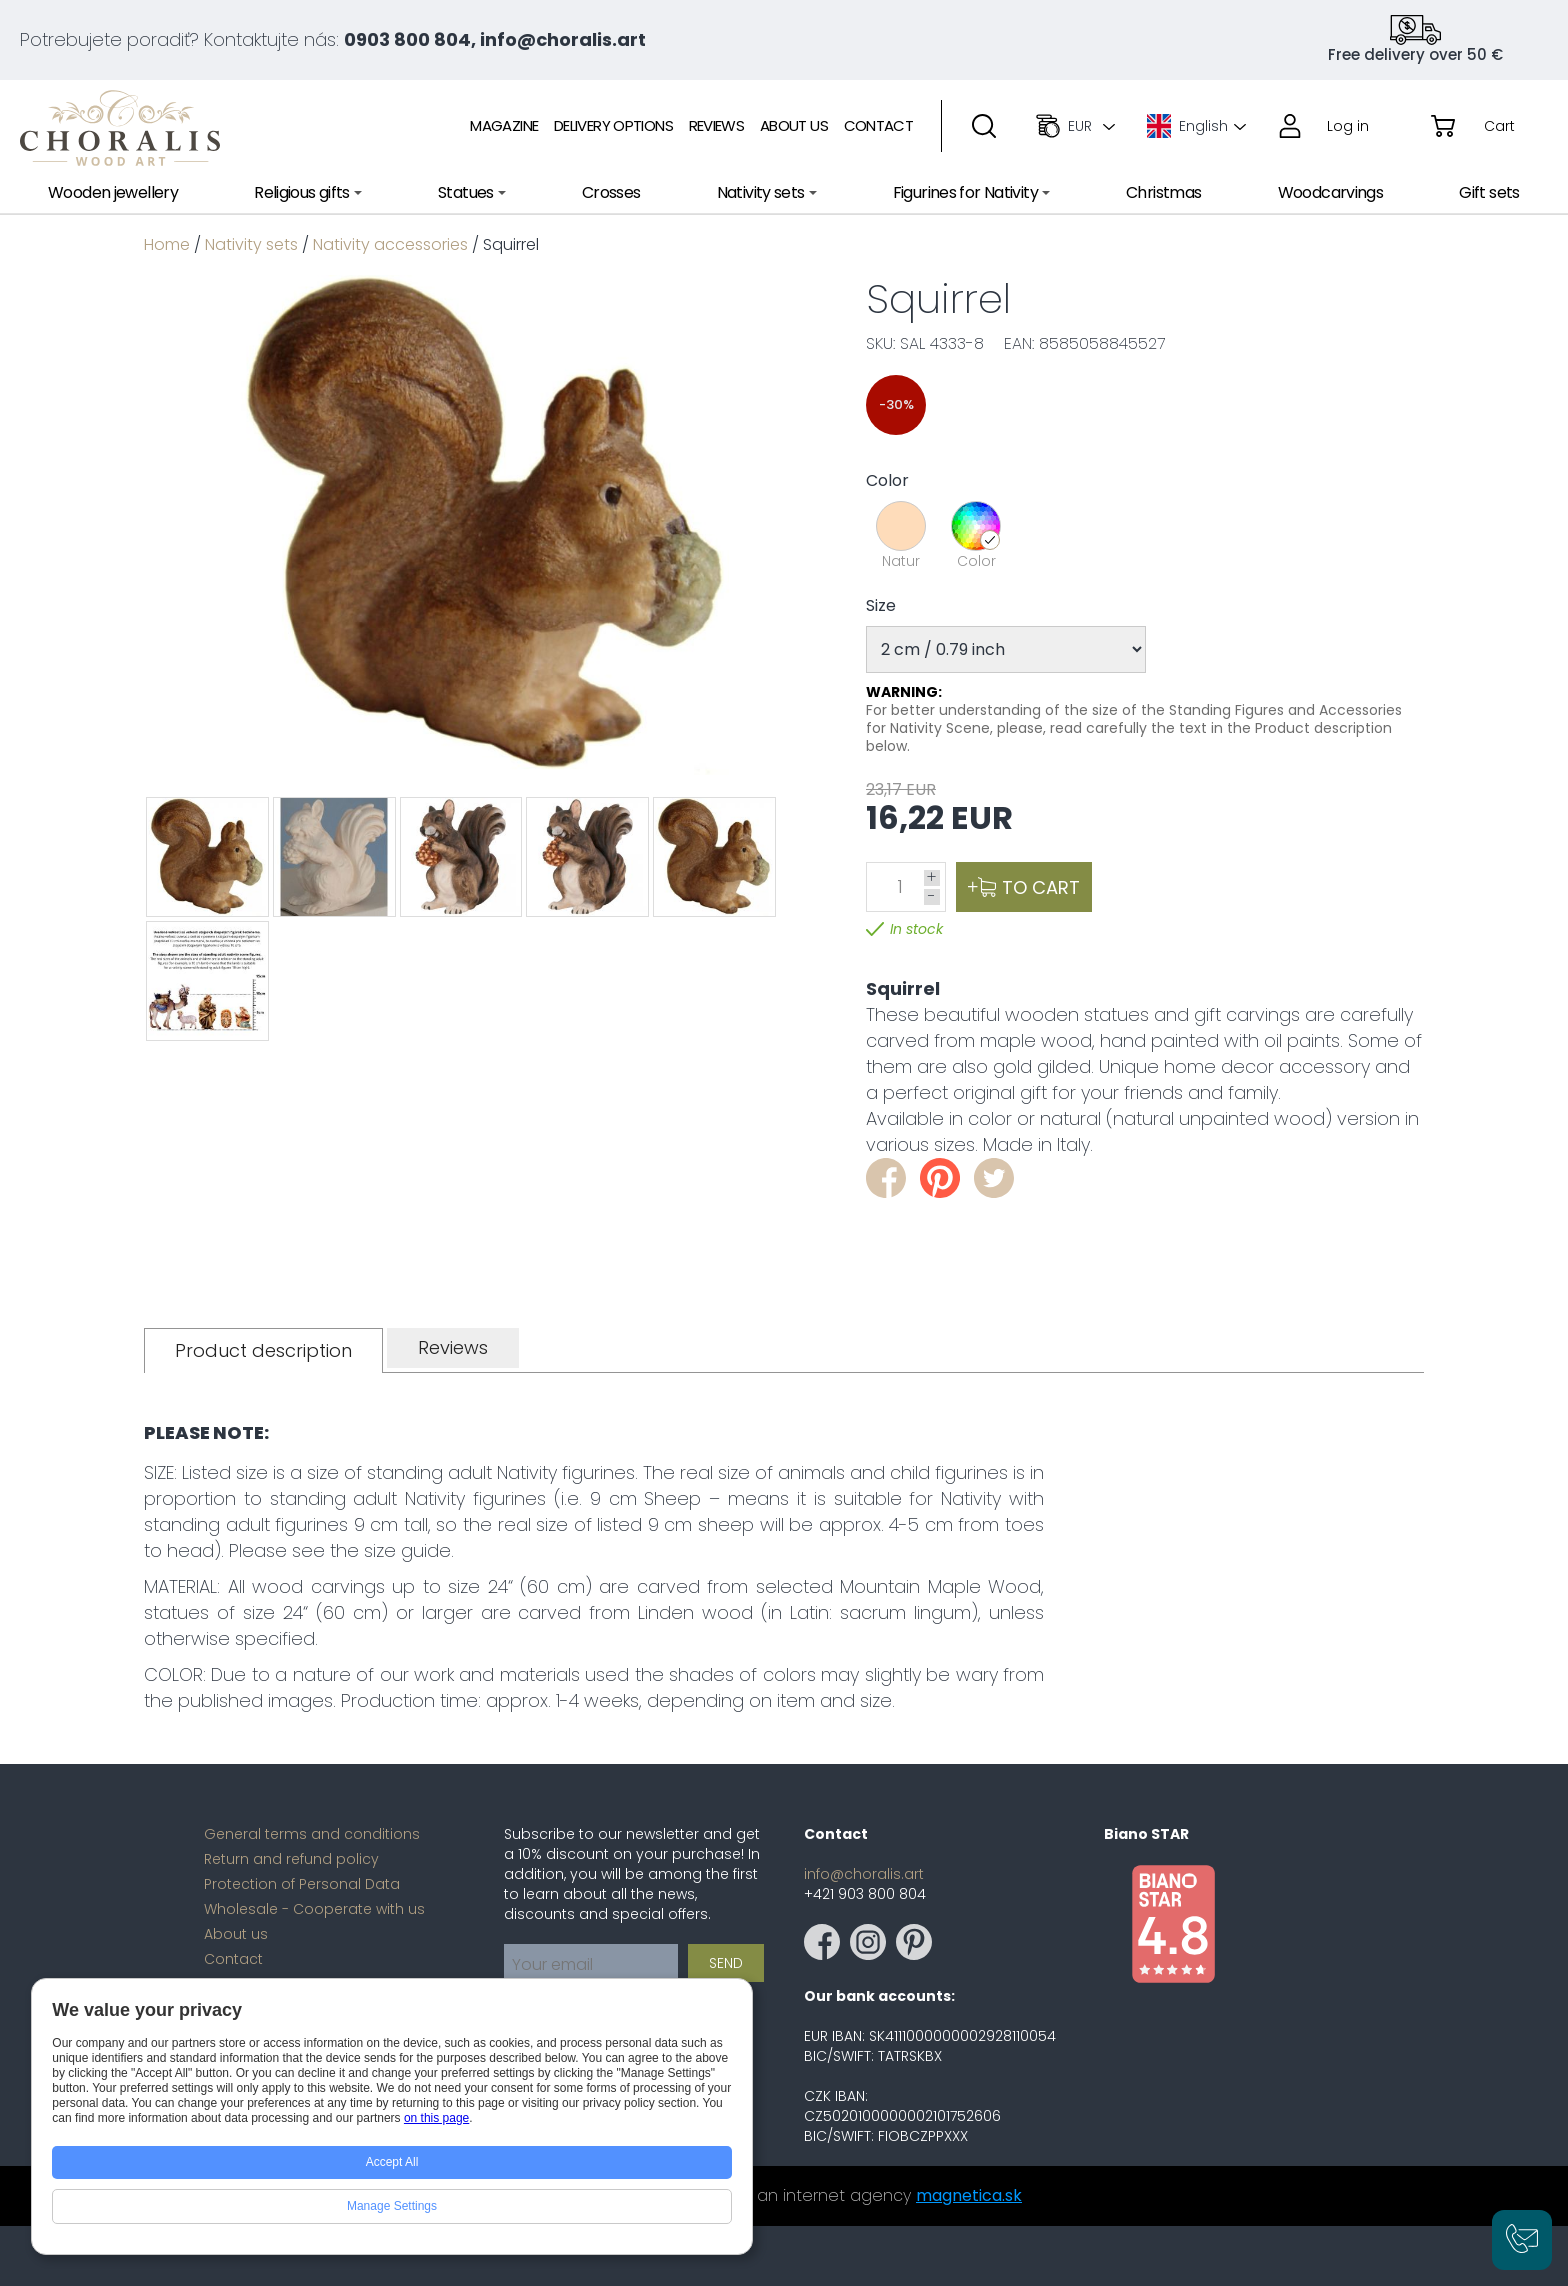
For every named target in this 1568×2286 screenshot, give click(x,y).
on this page (436, 2118)
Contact (233, 1959)
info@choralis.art (864, 1874)
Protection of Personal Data (302, 1884)
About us (236, 1934)
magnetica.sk (969, 2195)
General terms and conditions (312, 1834)
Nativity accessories (390, 244)
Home (167, 244)
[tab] (263, 1350)
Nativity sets (251, 244)
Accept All (392, 2162)
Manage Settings (392, 2206)
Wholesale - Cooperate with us (314, 1909)
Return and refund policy (291, 1859)
